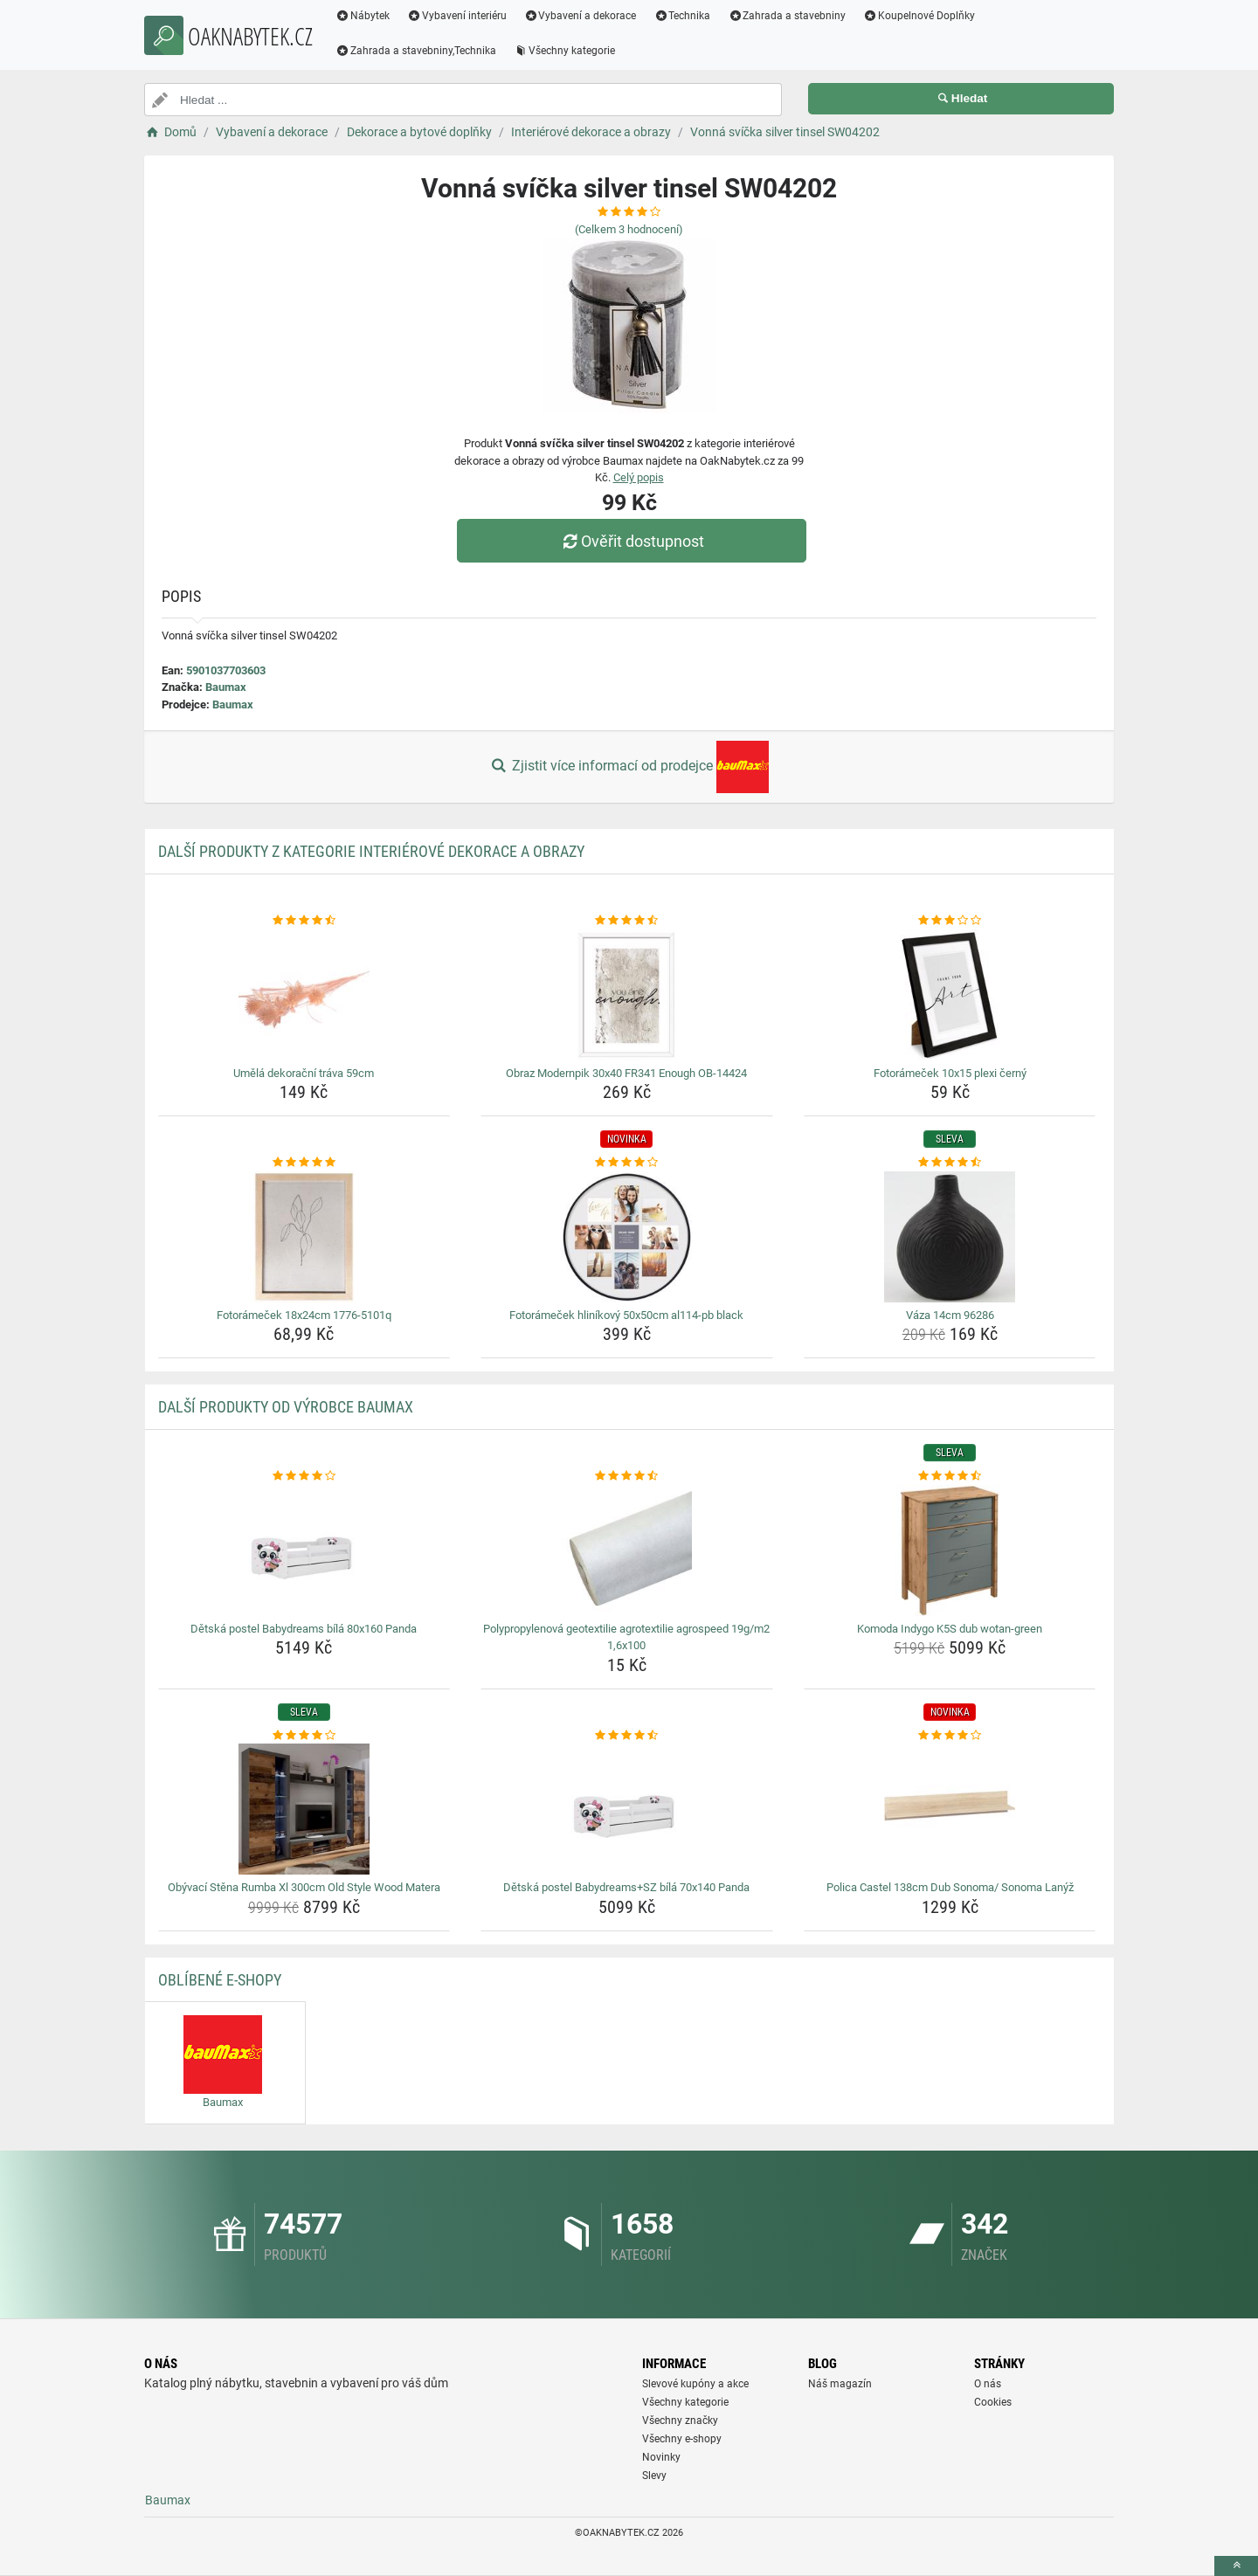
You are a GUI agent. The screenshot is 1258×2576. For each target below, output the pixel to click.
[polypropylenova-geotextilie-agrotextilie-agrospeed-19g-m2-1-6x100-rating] (626, 1476)
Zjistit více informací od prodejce (629, 767)
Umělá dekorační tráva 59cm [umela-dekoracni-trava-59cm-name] (303, 1073)
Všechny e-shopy (682, 2439)
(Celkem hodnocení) (629, 229)
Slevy (654, 2475)
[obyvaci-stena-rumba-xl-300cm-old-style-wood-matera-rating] (304, 1735)
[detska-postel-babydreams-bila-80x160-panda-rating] (304, 1476)
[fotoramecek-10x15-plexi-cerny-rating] (950, 920)
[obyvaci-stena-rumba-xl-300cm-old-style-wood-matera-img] (304, 1809)
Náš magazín (840, 2384)
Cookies (993, 2402)
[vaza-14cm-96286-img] (950, 1236)
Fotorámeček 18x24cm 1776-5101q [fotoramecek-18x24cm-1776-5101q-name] (304, 1315)
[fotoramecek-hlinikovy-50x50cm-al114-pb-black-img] (626, 1236)
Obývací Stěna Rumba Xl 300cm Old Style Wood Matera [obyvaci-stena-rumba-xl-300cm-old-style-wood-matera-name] (304, 1887)
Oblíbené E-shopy (219, 1980)
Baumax (225, 687)
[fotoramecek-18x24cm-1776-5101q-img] (304, 1236)
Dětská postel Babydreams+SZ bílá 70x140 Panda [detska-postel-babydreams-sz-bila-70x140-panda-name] (626, 1887)
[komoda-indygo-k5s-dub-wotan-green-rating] (950, 1476)
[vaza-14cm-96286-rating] (950, 1162)
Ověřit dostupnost (633, 541)
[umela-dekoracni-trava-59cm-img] (304, 994)
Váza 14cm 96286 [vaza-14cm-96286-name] (950, 1315)
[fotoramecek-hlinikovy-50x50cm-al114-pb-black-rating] (626, 1162)
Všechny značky (680, 2420)
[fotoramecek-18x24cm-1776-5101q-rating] (304, 1162)
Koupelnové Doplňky (925, 16)
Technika (688, 16)
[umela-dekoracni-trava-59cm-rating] (304, 920)
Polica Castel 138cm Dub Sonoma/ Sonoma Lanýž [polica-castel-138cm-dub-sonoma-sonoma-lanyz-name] (950, 1887)
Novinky (661, 2457)
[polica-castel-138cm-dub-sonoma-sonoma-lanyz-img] (950, 1809)
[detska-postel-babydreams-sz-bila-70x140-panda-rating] (626, 1735)
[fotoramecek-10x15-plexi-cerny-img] (950, 994)
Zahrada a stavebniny (793, 16)
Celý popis (638, 477)
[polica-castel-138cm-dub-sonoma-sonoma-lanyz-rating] (950, 1735)
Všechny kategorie (570, 51)
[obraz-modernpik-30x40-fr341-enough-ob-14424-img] (626, 994)
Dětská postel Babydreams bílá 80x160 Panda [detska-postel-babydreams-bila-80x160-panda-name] (303, 1628)
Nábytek (369, 16)
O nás (987, 2384)
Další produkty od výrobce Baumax (285, 1407)
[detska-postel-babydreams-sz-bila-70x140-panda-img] (626, 1809)
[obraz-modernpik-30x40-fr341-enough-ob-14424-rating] (626, 920)
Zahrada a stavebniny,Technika (422, 51)
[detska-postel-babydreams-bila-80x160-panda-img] (304, 1550)
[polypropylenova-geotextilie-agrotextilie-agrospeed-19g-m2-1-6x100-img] (626, 1550)
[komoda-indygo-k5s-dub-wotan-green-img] (950, 1550)
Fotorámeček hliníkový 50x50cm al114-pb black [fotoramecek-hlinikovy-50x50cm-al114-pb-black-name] (626, 1315)
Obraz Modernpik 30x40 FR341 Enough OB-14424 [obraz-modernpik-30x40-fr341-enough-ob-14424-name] (626, 1073)
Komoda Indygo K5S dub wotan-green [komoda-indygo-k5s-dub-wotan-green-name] (949, 1628)
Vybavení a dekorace (586, 16)
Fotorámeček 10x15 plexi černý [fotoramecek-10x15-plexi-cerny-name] (950, 1073)
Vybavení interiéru (463, 16)
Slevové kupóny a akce (695, 2384)
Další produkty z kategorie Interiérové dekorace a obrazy (371, 851)
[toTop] (1236, 2566)
